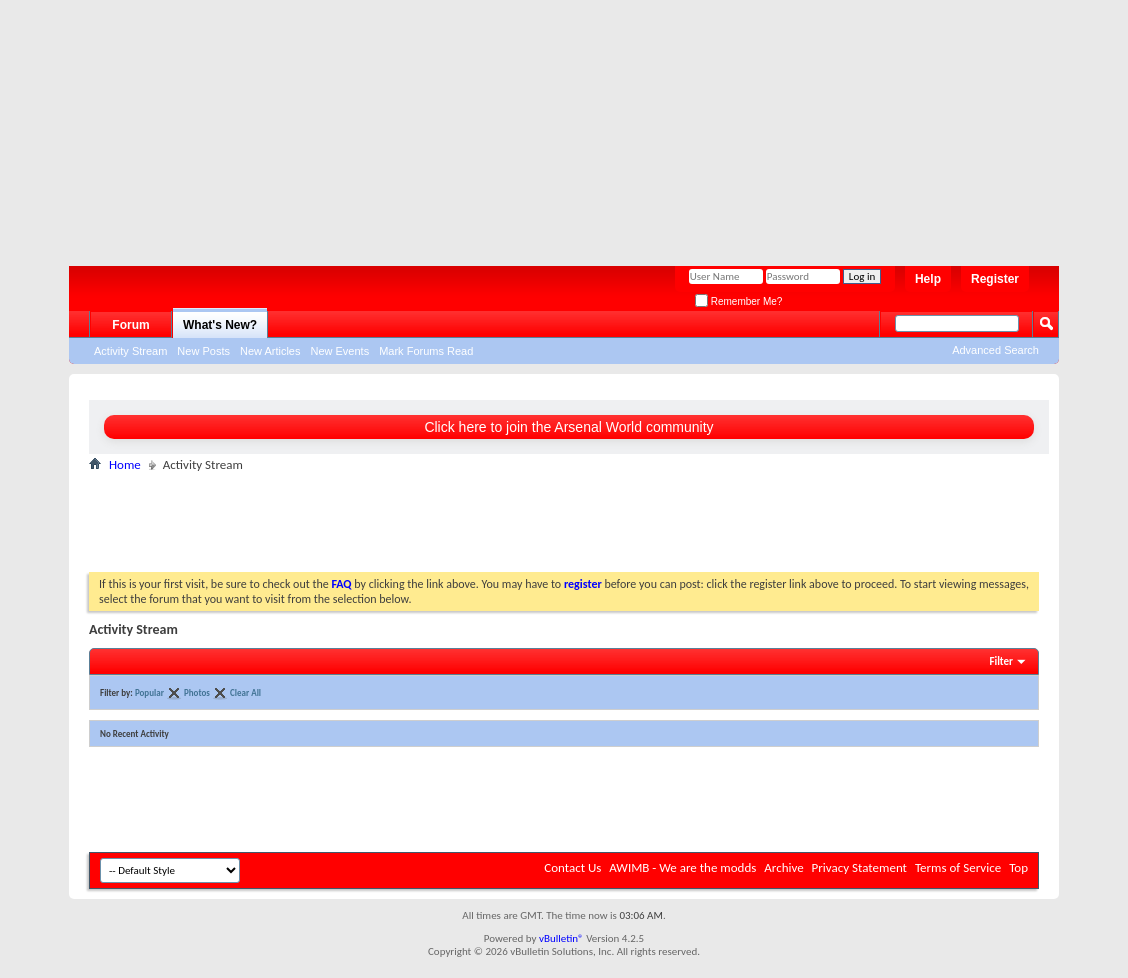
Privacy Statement (859, 867)
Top (1018, 867)
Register (995, 279)
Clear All (245, 692)
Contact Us (572, 867)
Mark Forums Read (426, 351)
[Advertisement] (554, 125)
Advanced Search (995, 350)
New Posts (203, 351)
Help (928, 279)
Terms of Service (958, 867)
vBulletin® (561, 938)
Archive (783, 867)
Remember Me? (738, 301)
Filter (1001, 661)
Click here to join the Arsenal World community (568, 427)
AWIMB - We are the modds (682, 867)
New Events (339, 351)
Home (125, 464)
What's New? (220, 325)
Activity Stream (130, 351)
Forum (130, 325)
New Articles (270, 351)
